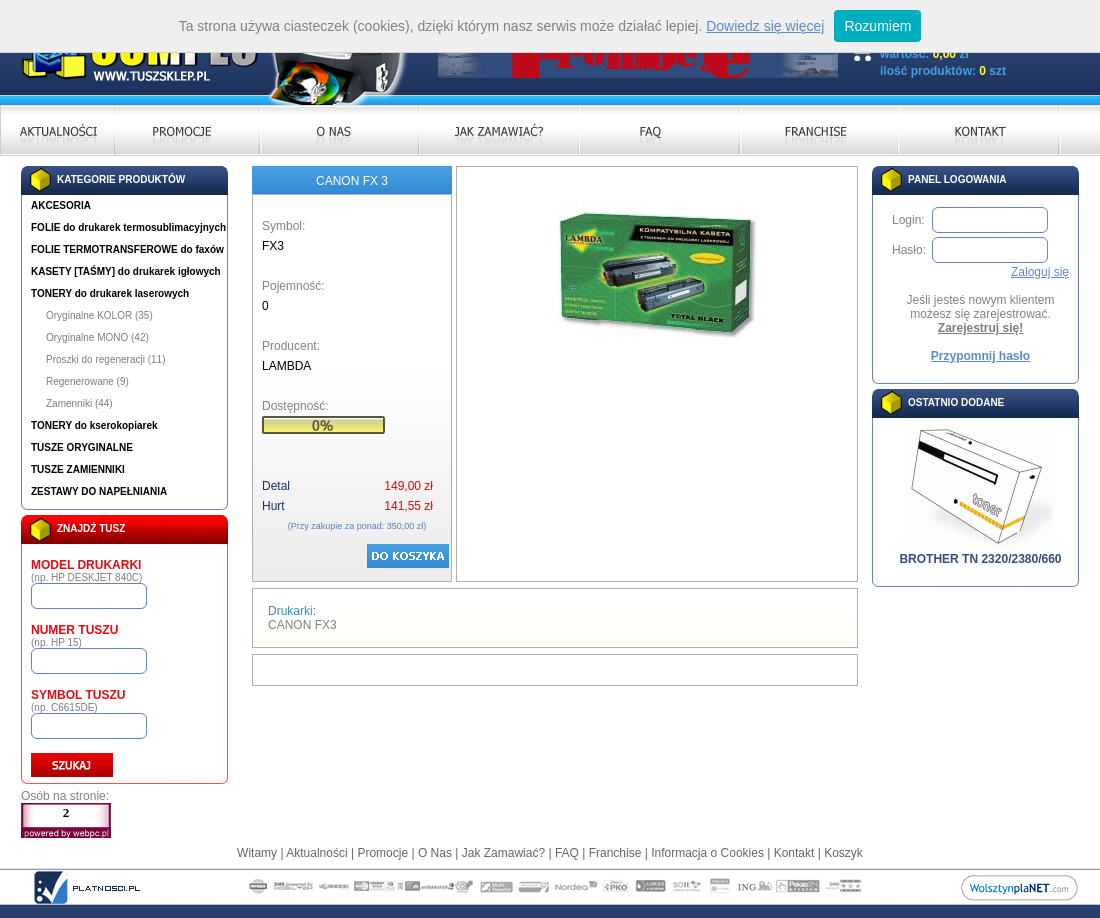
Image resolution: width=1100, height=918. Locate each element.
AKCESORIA (61, 205)
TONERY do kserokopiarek (94, 425)
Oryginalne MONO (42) (97, 337)
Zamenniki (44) (79, 403)
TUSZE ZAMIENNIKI (78, 469)
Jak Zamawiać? (503, 853)
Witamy (257, 853)
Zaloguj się (1040, 272)
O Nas (435, 853)
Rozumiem (877, 26)
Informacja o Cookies (707, 853)
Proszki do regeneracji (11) (106, 359)
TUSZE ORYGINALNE (82, 447)
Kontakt (794, 853)
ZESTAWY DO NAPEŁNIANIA (99, 491)
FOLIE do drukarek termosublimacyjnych (128, 227)
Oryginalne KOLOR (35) (99, 315)
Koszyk (843, 853)
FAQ (567, 853)
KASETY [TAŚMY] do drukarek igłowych (126, 271)
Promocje (382, 853)
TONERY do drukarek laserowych (110, 293)
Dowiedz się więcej (765, 26)
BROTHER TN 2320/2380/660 (980, 553)
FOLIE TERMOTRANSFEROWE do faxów (127, 249)
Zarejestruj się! (980, 328)
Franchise (615, 853)
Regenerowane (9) (87, 381)
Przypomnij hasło (980, 356)
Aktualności (316, 853)
